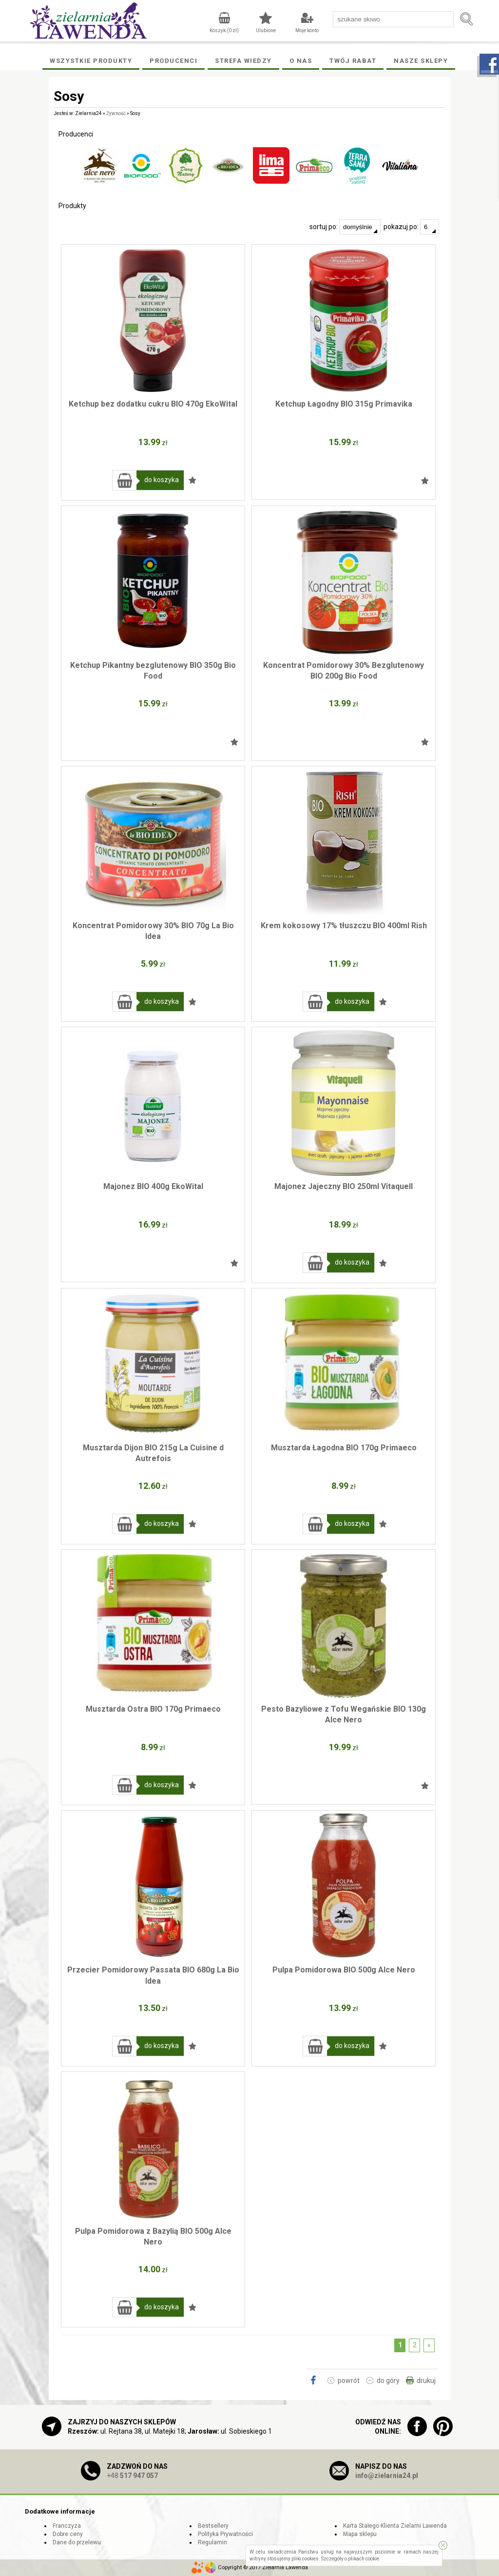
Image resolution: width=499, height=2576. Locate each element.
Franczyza (67, 2525)
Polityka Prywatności (225, 2534)
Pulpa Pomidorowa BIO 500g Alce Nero (343, 1969)
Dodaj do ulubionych (192, 480)
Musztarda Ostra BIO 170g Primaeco (153, 1709)
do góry (388, 2380)
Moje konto (307, 30)
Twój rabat (352, 60)
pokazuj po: (411, 226)
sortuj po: (345, 226)
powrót (349, 2380)
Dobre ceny (68, 2534)
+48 (132, 2475)
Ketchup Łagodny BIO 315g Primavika (343, 404)
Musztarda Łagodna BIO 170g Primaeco (344, 1447)
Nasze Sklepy (421, 60)
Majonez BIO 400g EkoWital (153, 1186)
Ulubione (266, 30)
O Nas (300, 60)
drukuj (426, 2380)
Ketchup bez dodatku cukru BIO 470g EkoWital (153, 404)
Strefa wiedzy (243, 60)
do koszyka (161, 480)
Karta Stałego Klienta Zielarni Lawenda (395, 2525)
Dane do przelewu (77, 2542)
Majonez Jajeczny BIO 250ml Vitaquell (343, 1186)
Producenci (173, 60)
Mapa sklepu (360, 2534)
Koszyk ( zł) (224, 30)
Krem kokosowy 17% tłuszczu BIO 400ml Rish (344, 925)
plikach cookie (363, 2558)
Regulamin (212, 2542)
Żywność (116, 113)
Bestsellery (213, 2525)
